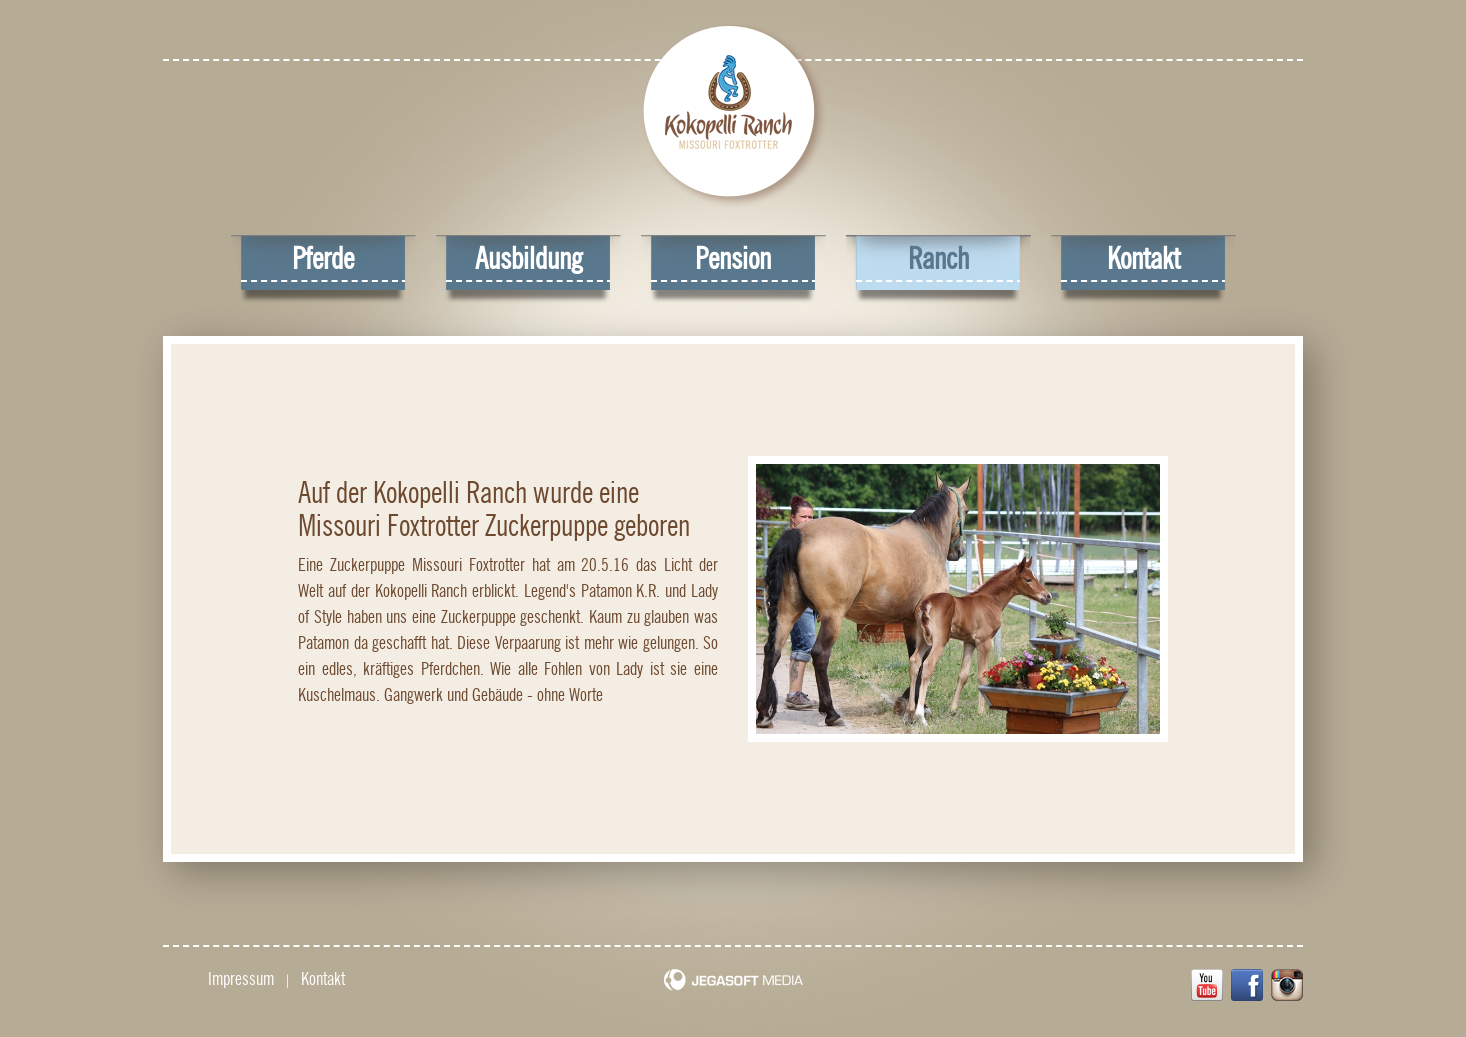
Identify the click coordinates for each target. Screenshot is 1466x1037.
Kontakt (1143, 258)
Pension (733, 258)
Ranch (938, 258)
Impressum (241, 979)
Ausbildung (528, 258)
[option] (958, 598)
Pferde (323, 258)
